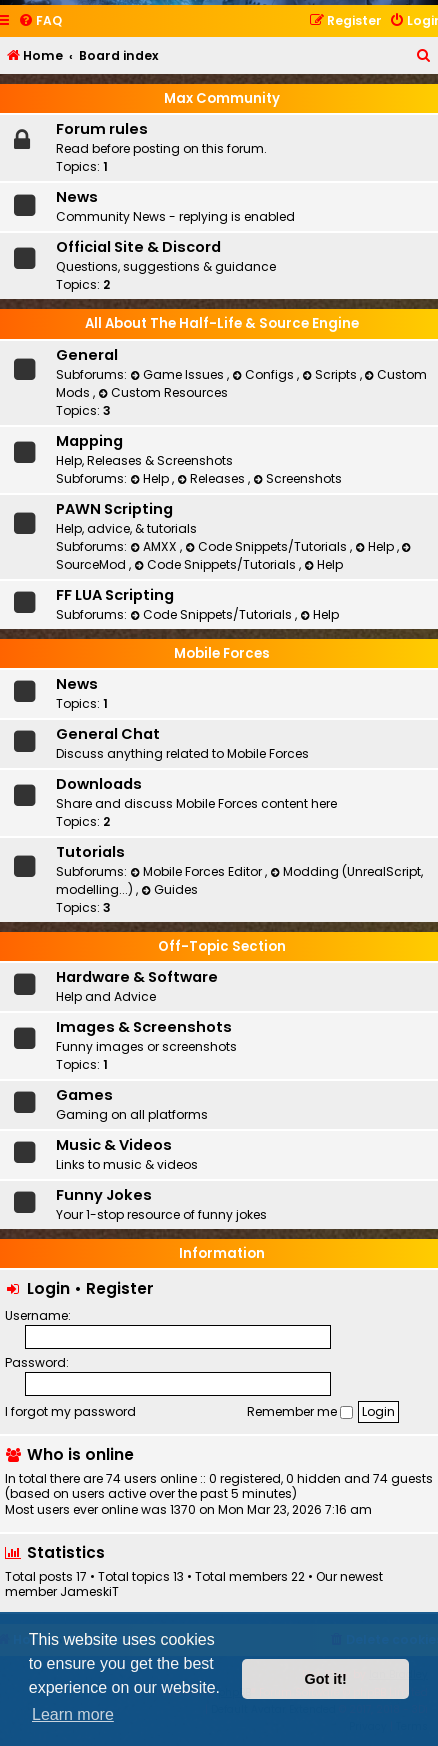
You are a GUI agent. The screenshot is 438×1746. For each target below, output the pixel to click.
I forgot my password (70, 1411)
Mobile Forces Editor (197, 871)
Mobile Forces (222, 653)
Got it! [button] (326, 1679)
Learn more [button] (73, 1714)
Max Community (222, 98)
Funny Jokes (104, 1195)
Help (151, 478)
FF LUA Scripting (115, 595)
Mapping (89, 441)
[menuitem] (40, 21)
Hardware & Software (137, 977)
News (77, 197)
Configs (264, 374)
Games (84, 1095)
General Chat (108, 734)
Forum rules (102, 129)
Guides (169, 889)
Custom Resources (163, 392)
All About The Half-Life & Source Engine (222, 323)
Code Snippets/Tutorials (267, 546)
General (87, 355)
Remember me (300, 1411)
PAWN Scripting (114, 509)
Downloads (99, 784)
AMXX (155, 546)
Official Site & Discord (138, 247)
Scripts (331, 374)
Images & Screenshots (144, 1027)
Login (48, 1288)
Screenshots (297, 478)
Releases (212, 478)
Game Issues (178, 374)
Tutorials (90, 852)
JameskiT (89, 1592)
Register (120, 1288)
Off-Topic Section (222, 946)
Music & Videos (114, 1145)
